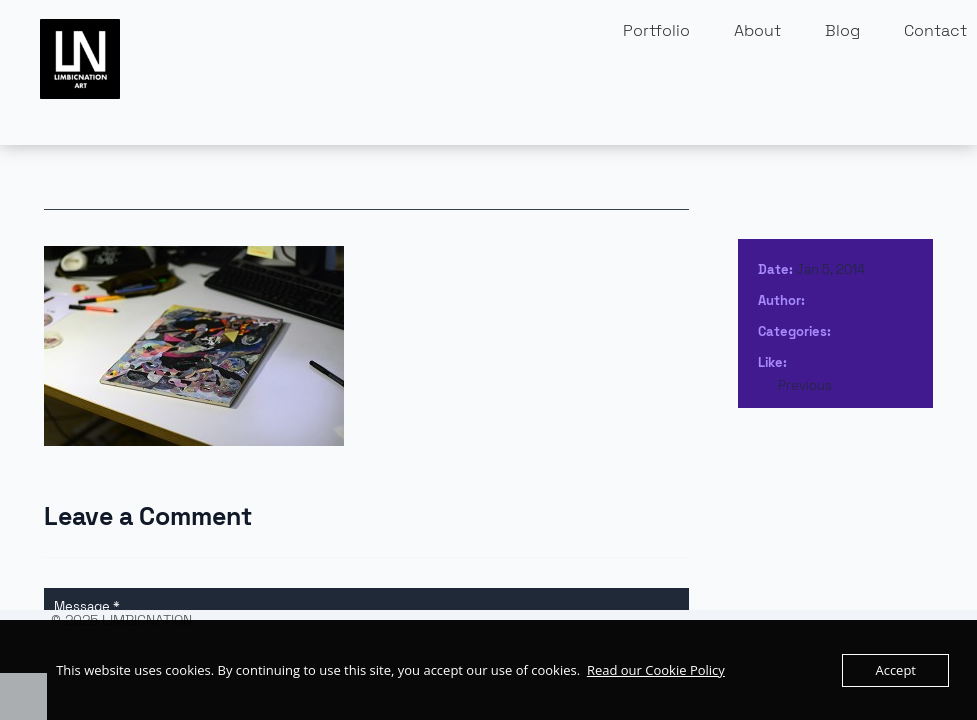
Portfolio (656, 30)
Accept (895, 670)
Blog (842, 30)
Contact (935, 30)
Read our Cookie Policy (656, 670)
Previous (805, 385)
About (757, 30)
